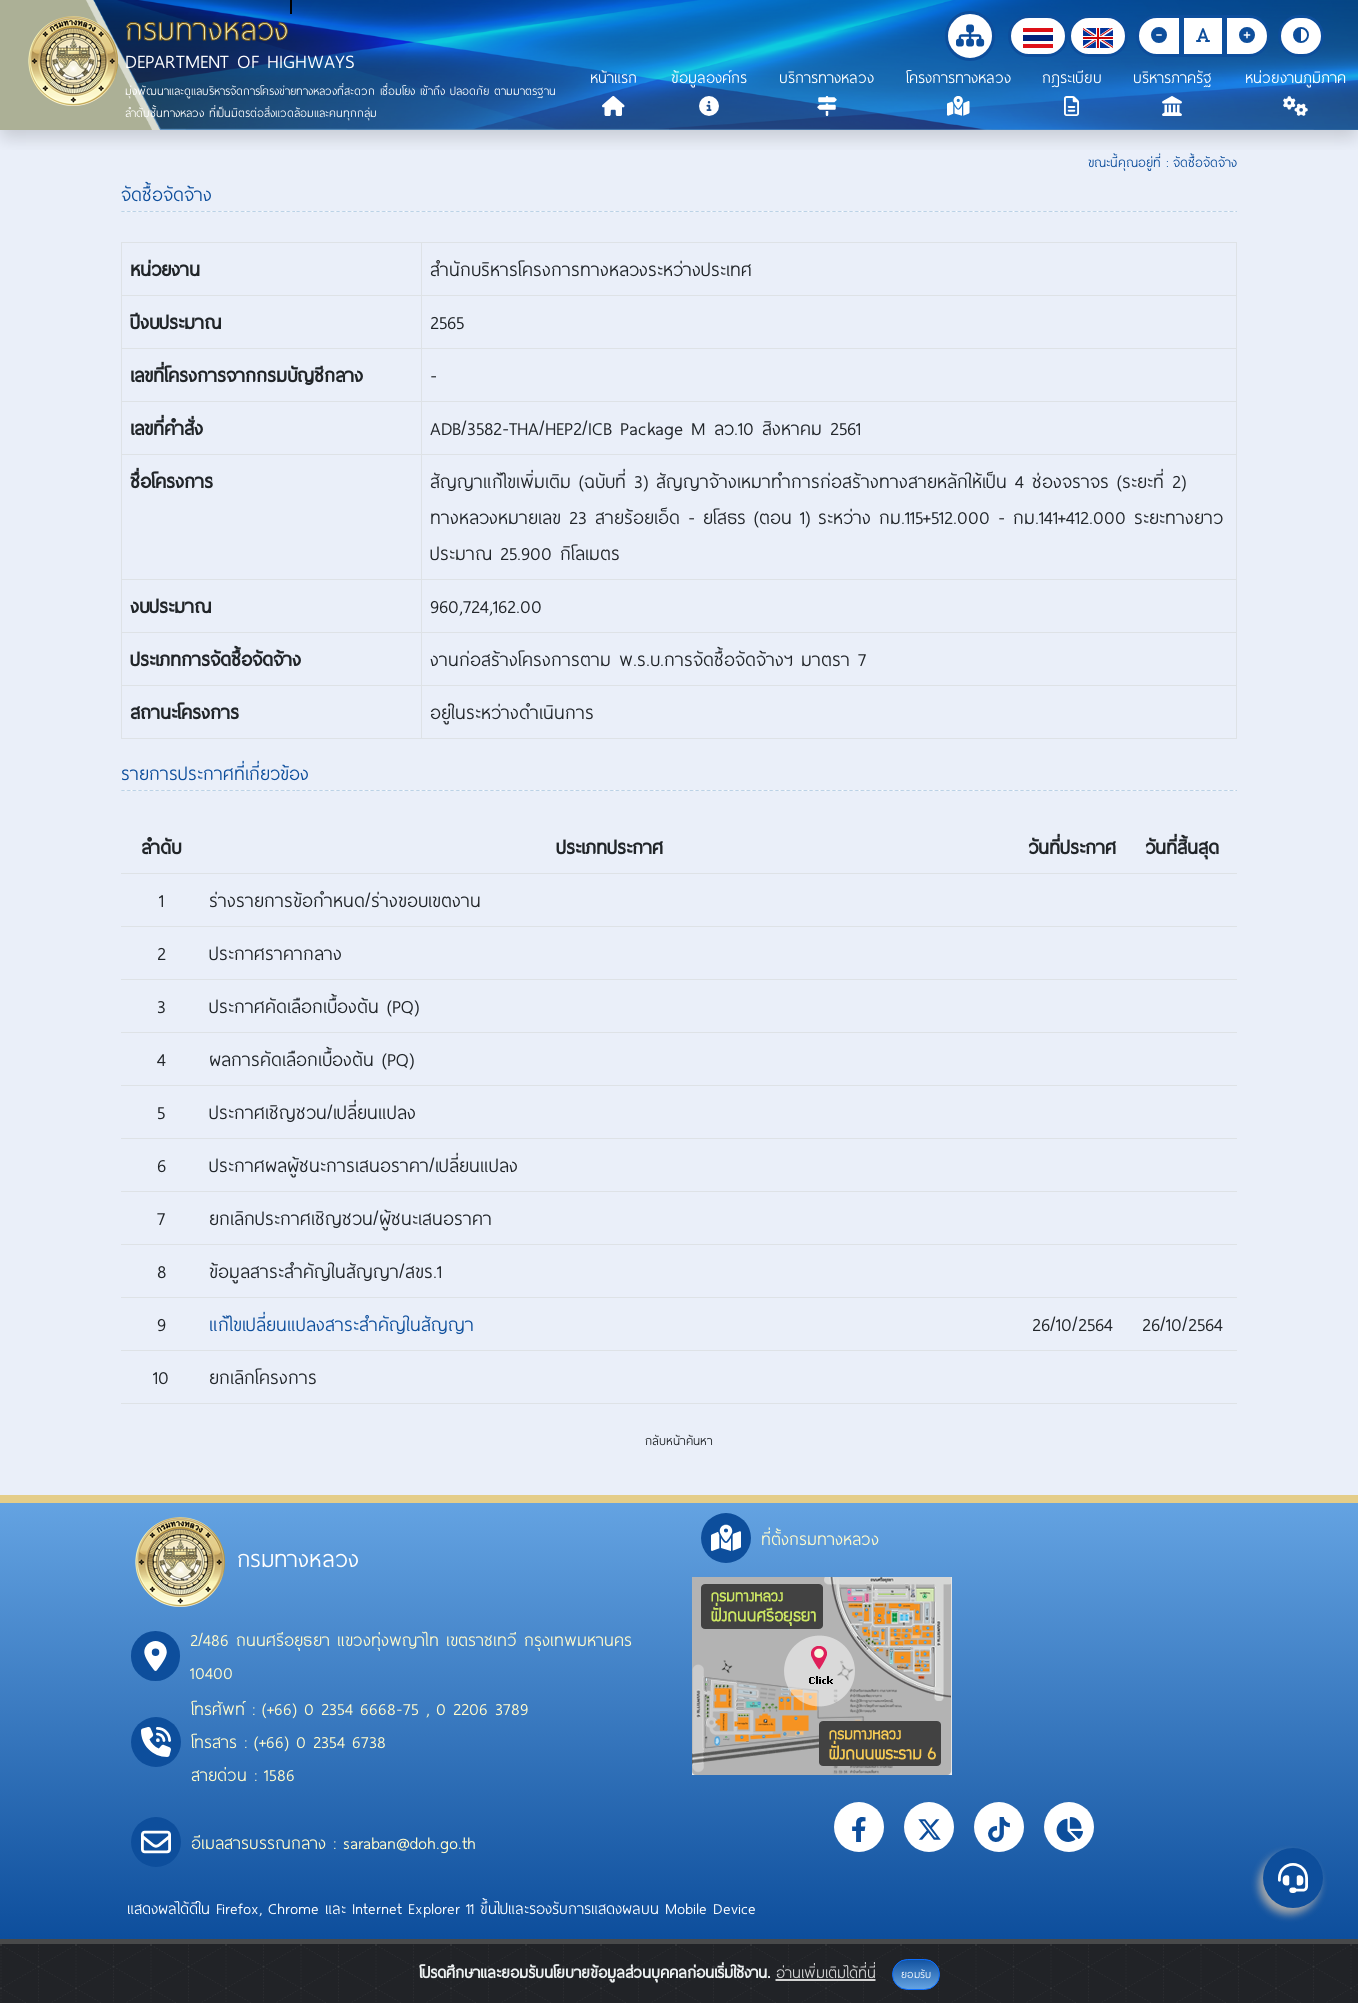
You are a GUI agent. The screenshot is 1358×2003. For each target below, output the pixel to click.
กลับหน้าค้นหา (679, 1440)
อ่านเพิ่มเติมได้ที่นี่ (826, 1972)
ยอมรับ (916, 1974)
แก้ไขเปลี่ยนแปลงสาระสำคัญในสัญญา (341, 1324)
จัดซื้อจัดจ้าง (1205, 162)
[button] (1038, 36)
